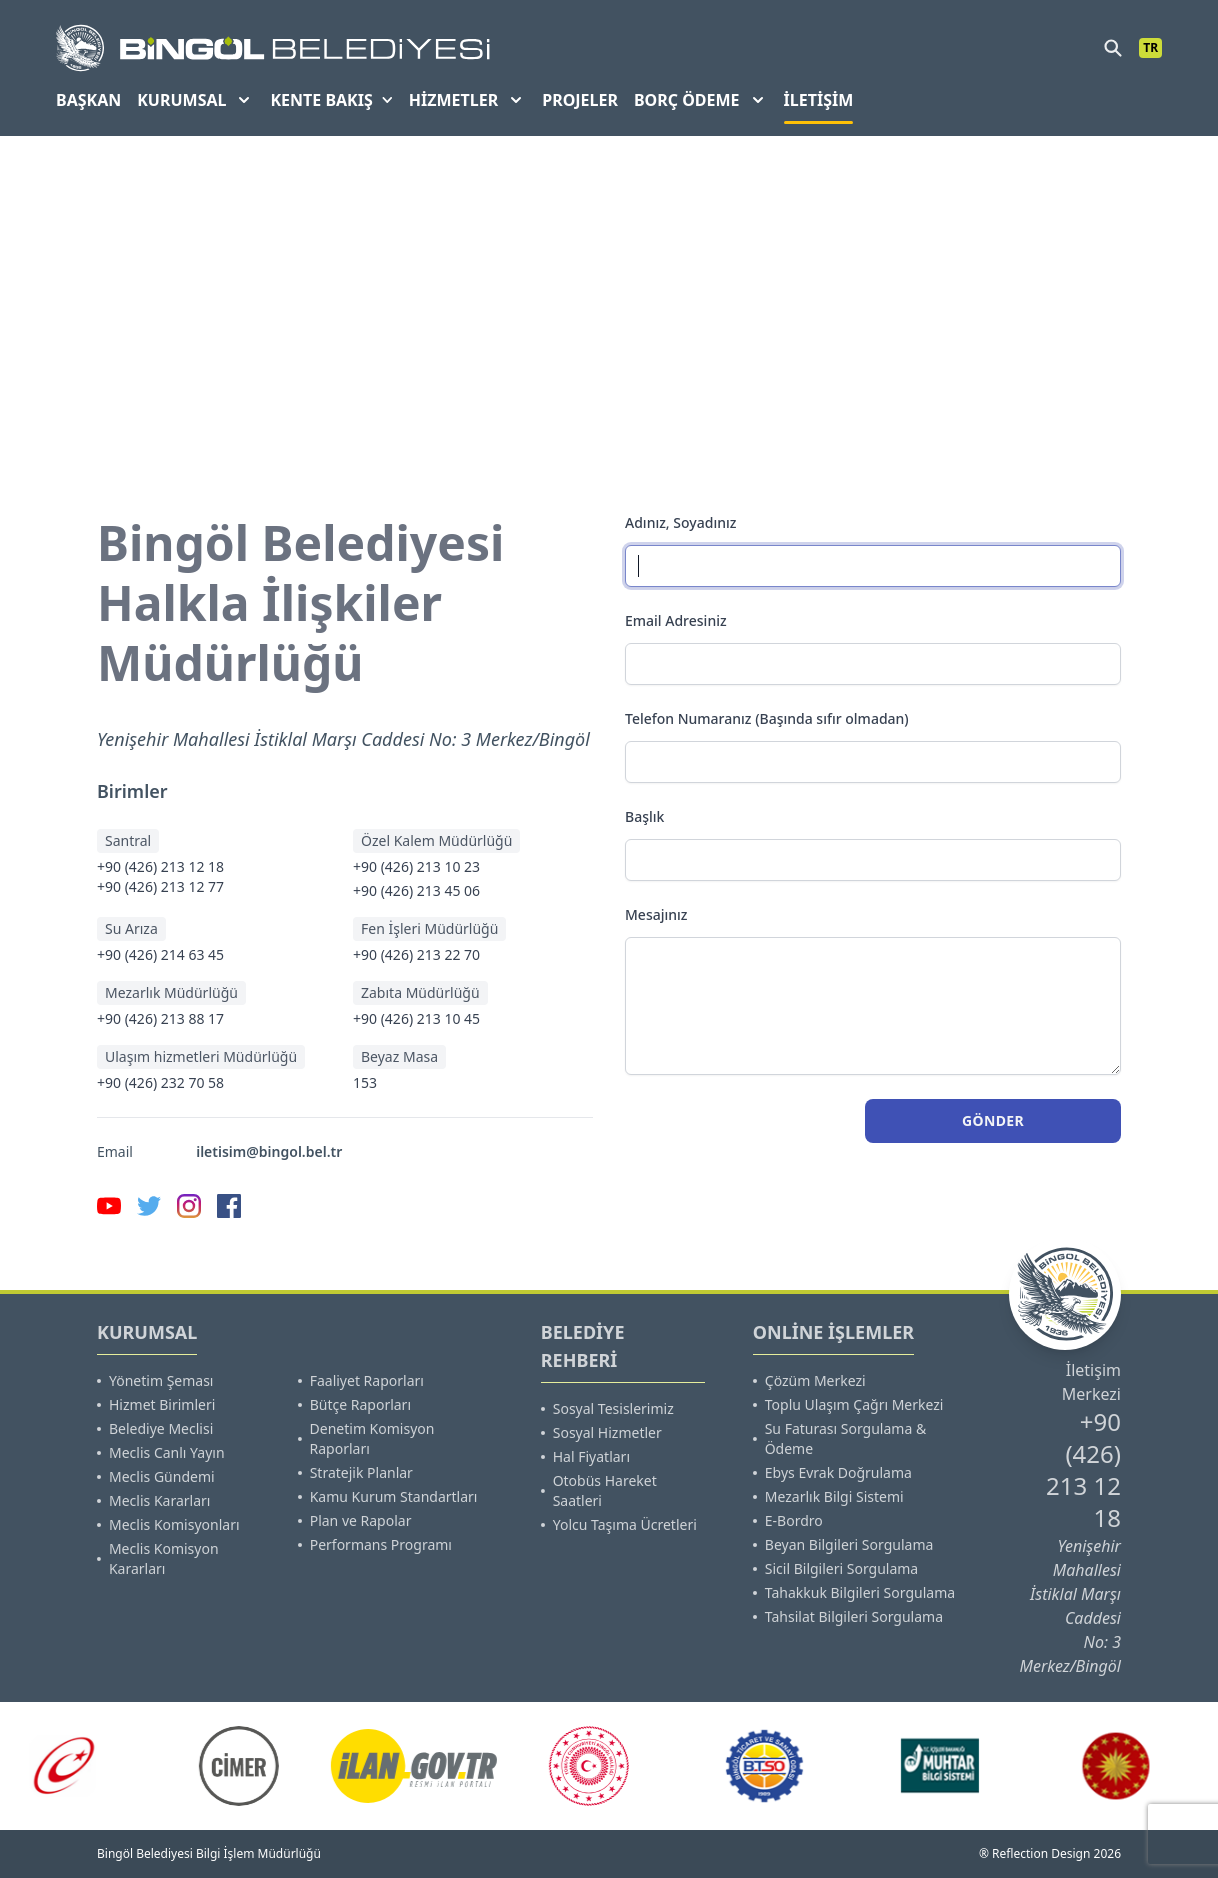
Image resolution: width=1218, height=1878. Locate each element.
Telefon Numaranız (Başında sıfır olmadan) (767, 718)
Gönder (993, 1120)
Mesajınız (656, 914)
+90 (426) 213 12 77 (160, 886)
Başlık (644, 816)
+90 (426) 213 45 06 (416, 890)
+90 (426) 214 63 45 (160, 954)
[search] (1113, 48)
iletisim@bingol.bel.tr (269, 1151)
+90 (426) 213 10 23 (416, 866)
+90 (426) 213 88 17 (160, 1018)
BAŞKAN (88, 100)
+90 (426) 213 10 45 (416, 1018)
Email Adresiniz (676, 620)
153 (365, 1082)
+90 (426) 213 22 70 (416, 954)
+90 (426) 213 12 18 (160, 866)
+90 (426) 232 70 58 (160, 1082)
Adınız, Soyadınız (680, 522)
